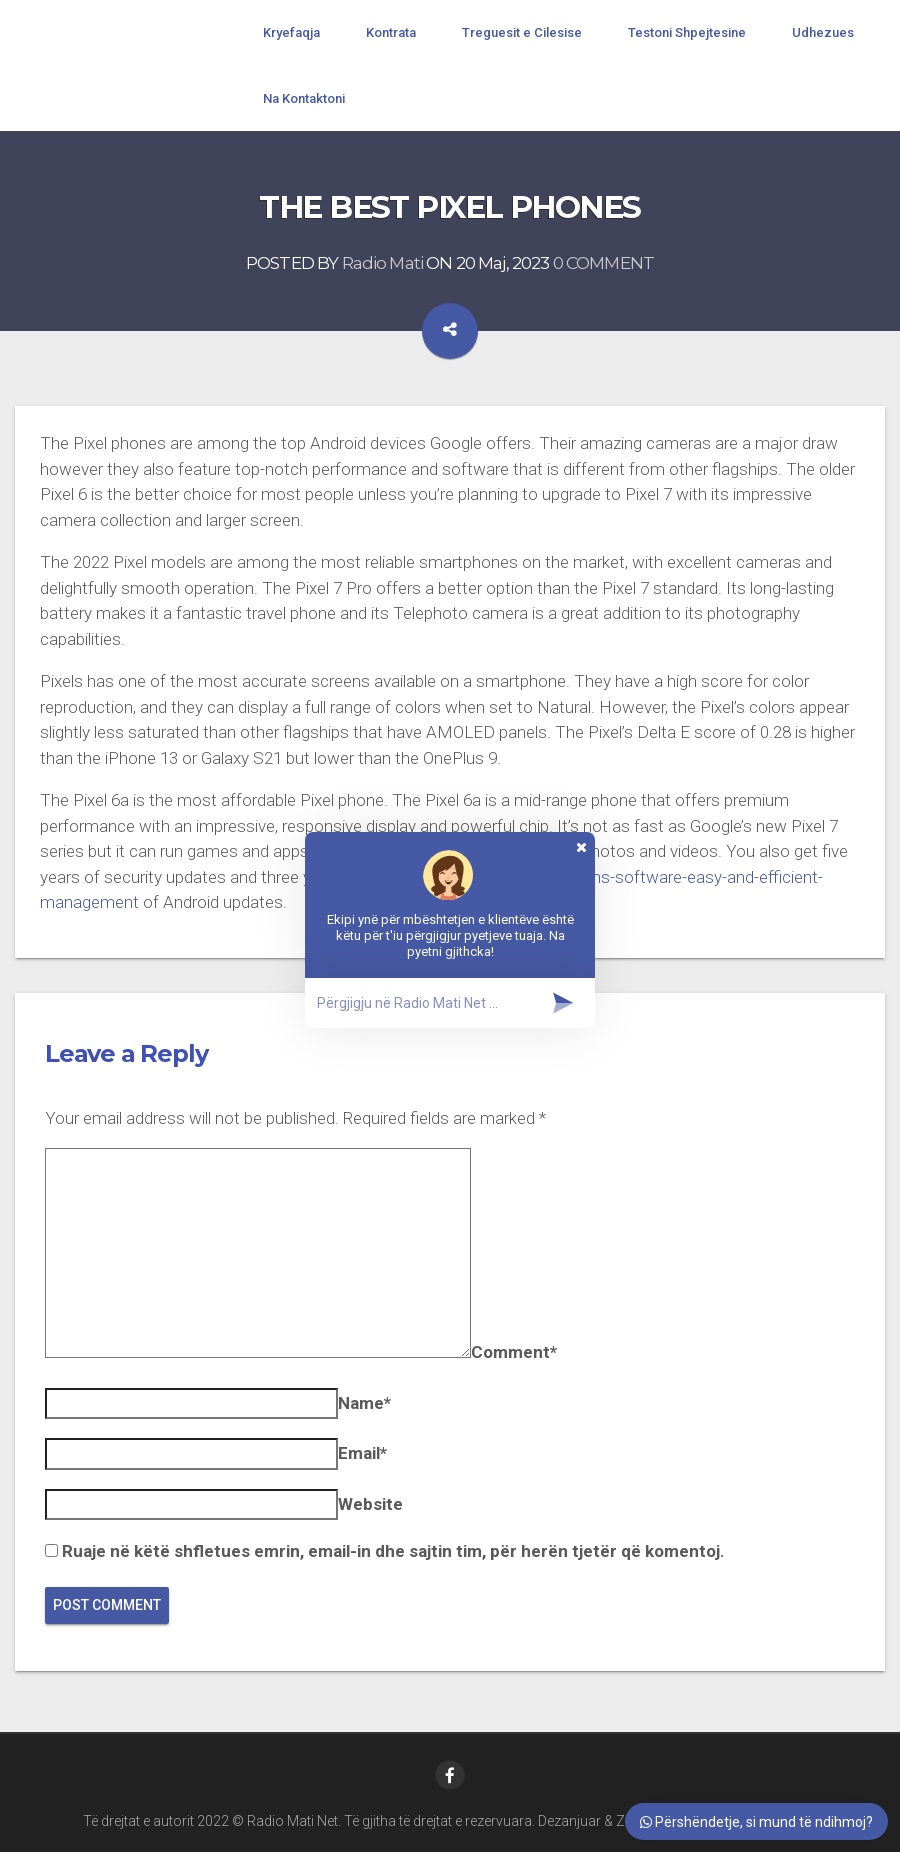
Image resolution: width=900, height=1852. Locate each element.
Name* (364, 1403)
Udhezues (823, 32)
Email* (362, 1453)
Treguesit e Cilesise (522, 32)
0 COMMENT (603, 264)
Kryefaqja (291, 32)
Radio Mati (383, 264)
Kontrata (391, 32)
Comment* (514, 1352)
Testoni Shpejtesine (687, 32)
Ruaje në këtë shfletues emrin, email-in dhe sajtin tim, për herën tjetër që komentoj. (393, 1551)
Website (370, 1504)
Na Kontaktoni (304, 98)
